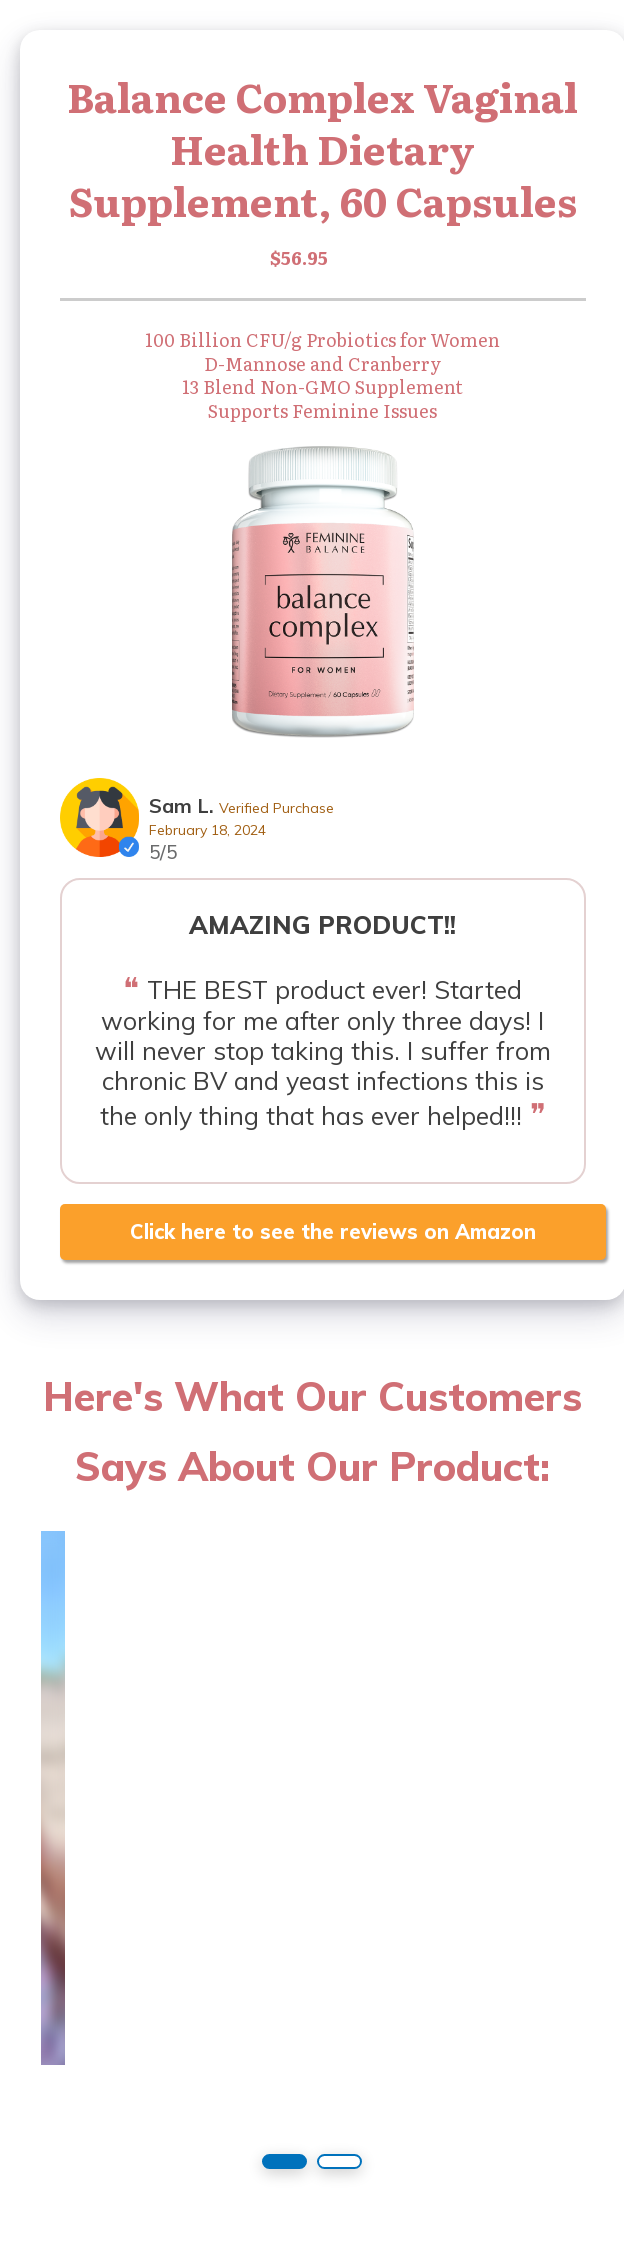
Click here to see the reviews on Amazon (333, 1231)
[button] (284, 2161)
